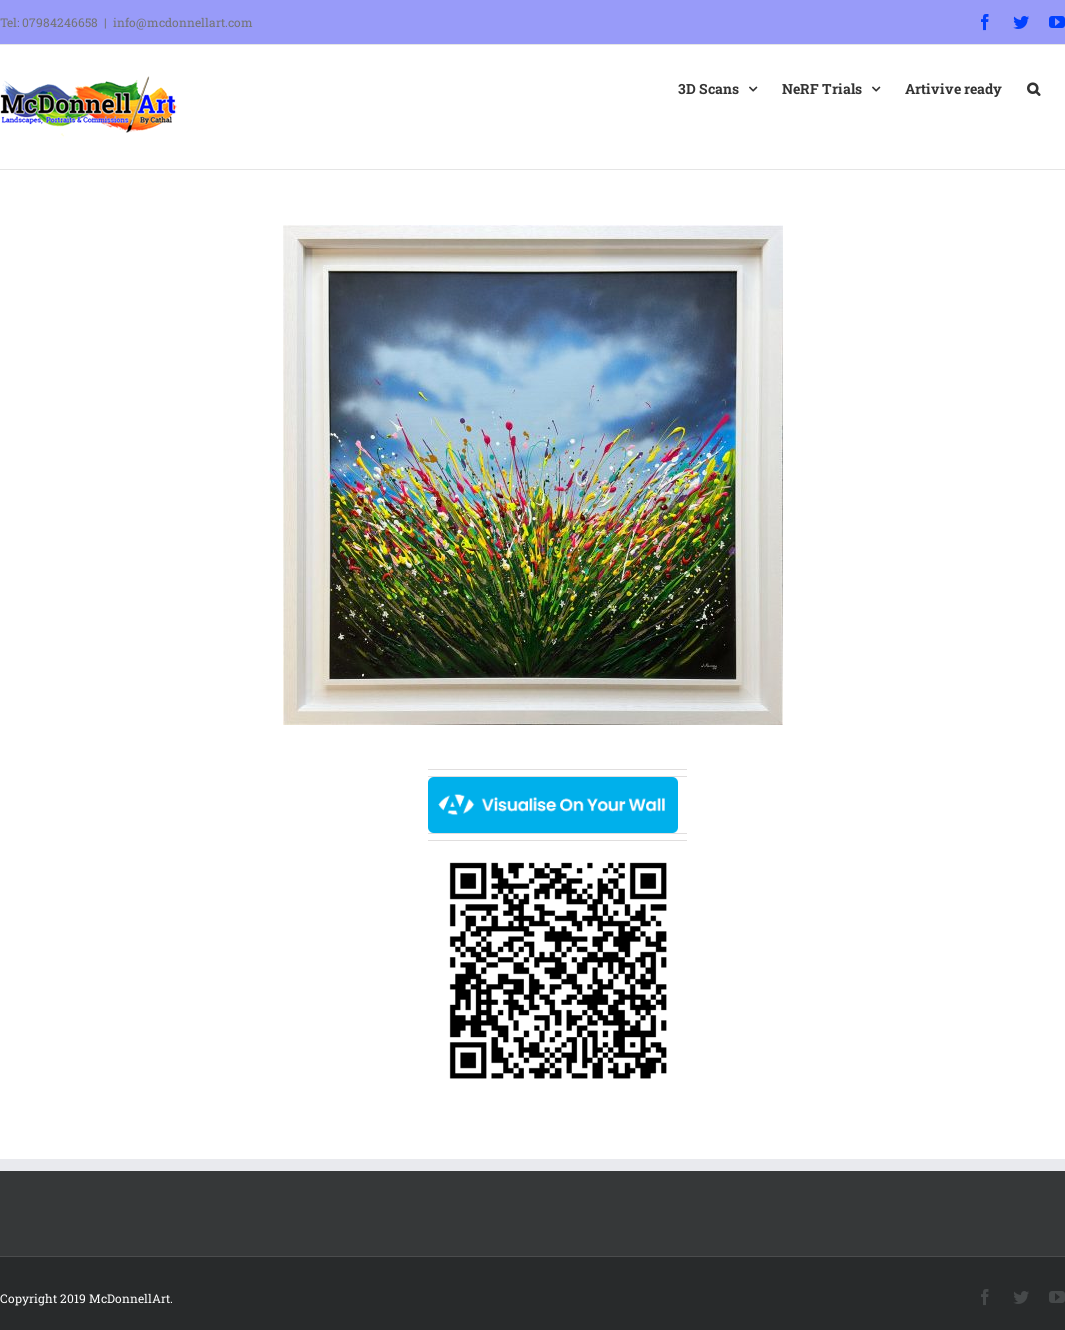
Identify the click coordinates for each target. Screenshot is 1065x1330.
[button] (1033, 87)
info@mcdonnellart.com (183, 22)
